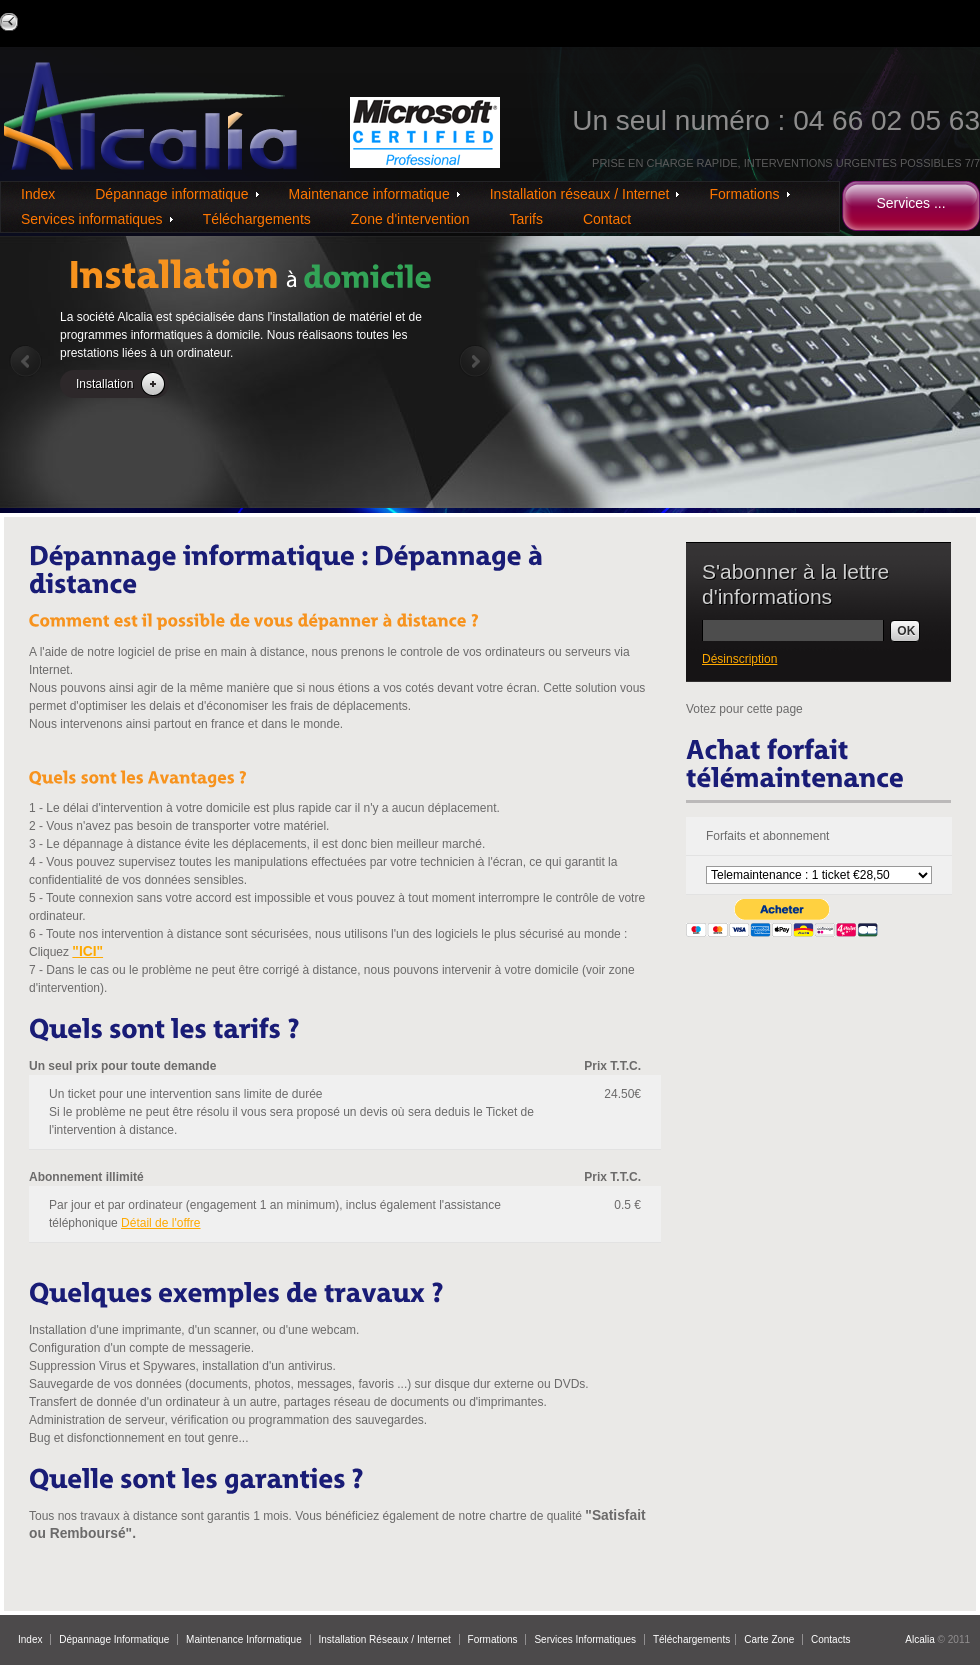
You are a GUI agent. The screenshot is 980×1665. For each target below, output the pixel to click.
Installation (104, 384)
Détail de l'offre (160, 1223)
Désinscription (739, 659)
